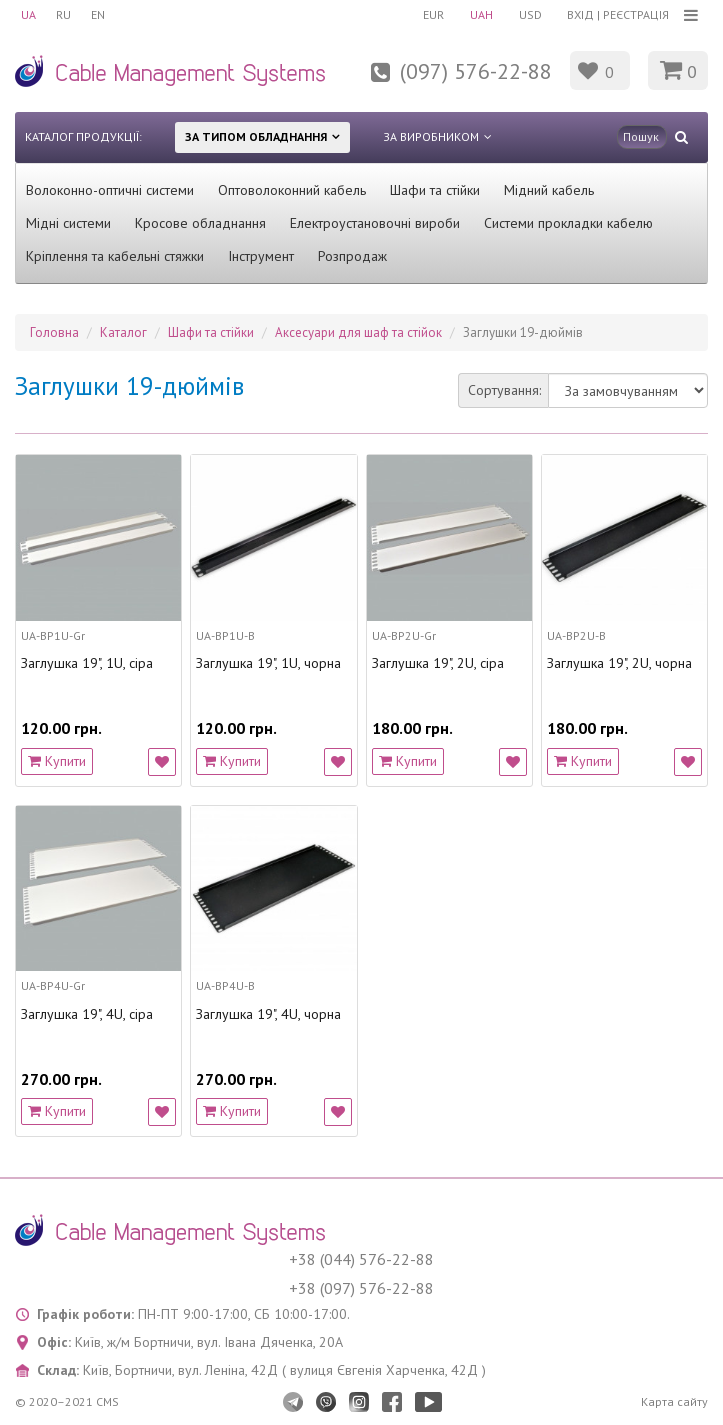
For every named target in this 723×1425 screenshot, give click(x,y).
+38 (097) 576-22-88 (361, 1288)
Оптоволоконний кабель (292, 190)
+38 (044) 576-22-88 (361, 1259)
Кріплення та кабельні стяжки (115, 256)
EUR (433, 14)
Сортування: (504, 390)
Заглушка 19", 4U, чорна (268, 1014)
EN (98, 14)
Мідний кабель (549, 190)
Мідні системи (68, 223)
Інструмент (261, 256)
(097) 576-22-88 (476, 71)
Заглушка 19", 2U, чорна (619, 663)
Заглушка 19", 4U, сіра (87, 1014)
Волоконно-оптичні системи (110, 190)
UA (28, 14)
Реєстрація (636, 14)
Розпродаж (352, 256)
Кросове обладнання (200, 223)
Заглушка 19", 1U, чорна (268, 663)
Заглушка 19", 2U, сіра (438, 663)
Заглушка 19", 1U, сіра (87, 663)
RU (63, 14)
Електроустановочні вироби (375, 223)
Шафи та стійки (435, 190)
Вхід (580, 14)
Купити (57, 761)
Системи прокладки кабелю (568, 223)
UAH (481, 14)
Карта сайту (674, 1401)
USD (530, 14)
